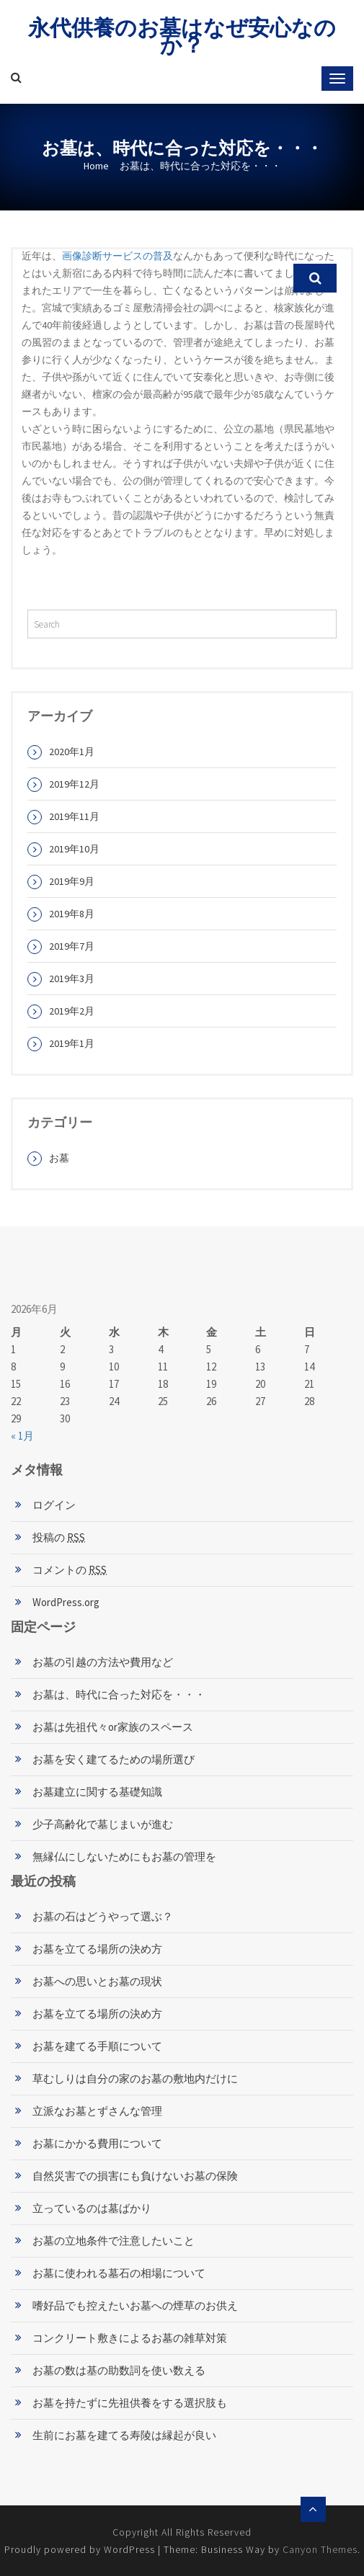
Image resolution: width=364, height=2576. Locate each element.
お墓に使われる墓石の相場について (118, 2273)
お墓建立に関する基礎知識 (97, 1792)
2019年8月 (71, 913)
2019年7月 (71, 946)
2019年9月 (71, 881)
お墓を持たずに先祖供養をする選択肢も (129, 2403)
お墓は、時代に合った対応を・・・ (118, 1694)
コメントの (69, 1570)
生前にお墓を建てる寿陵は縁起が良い (124, 2435)
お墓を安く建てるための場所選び (113, 1759)
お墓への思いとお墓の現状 (97, 1981)
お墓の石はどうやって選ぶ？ (102, 1916)
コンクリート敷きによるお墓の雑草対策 (129, 2338)
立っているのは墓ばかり (91, 2208)
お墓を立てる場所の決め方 (97, 1949)
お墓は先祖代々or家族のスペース (112, 1727)
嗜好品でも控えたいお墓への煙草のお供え (135, 2305)
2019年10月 (74, 848)
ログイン (54, 1505)
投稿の (58, 1537)
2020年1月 (71, 751)
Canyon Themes (320, 2549)
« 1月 (22, 1436)
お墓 (59, 1157)
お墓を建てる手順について (97, 2046)
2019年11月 (74, 816)
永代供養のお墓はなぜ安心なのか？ (182, 36)
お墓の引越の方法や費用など (102, 1662)
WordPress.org (65, 1602)
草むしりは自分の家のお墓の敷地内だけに (135, 2078)
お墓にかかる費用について (97, 2143)
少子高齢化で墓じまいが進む (102, 1824)
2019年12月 (74, 783)
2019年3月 (71, 978)
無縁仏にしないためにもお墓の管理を (124, 1856)
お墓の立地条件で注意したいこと (113, 2240)
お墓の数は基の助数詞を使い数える (118, 2370)
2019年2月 (71, 1010)
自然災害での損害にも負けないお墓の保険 (135, 2176)
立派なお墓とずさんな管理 (97, 2111)
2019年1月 (71, 1043)
